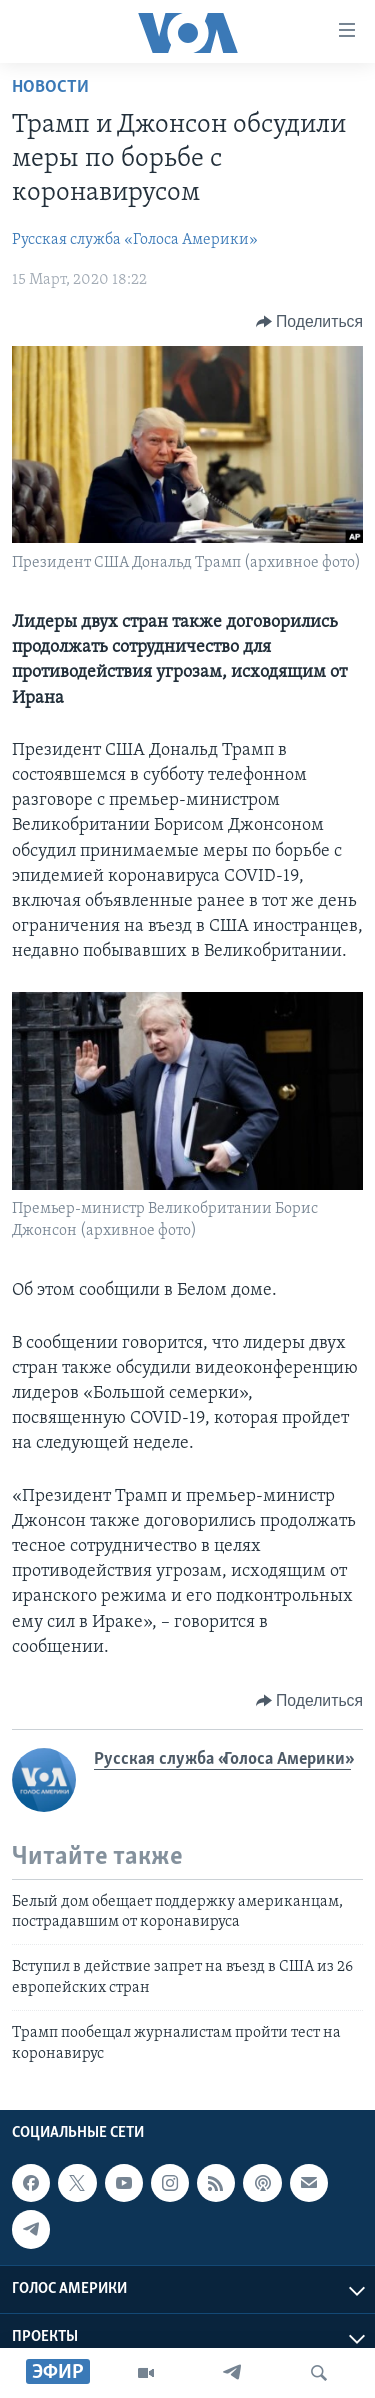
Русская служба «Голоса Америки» (135, 240)
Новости (50, 87)
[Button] (309, 322)
